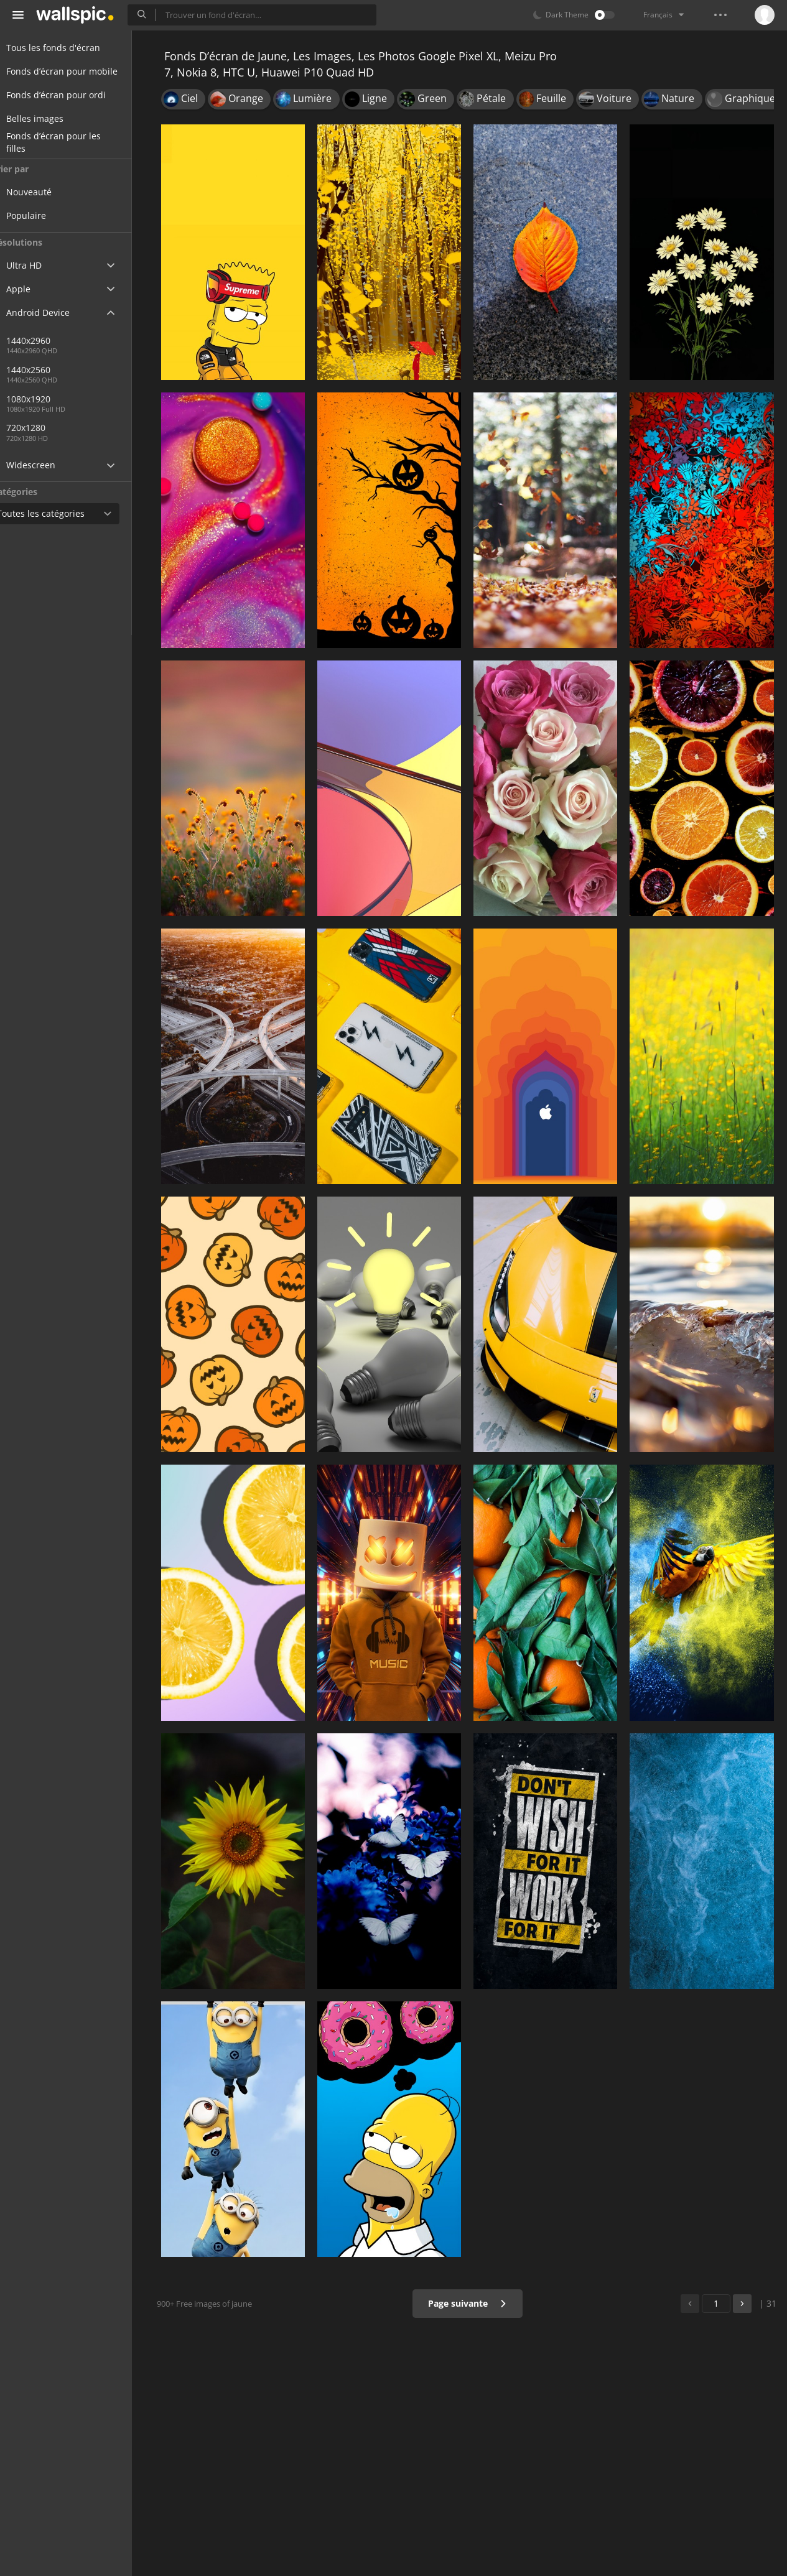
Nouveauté (52, 192)
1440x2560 (93, 369)
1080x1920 (52, 399)
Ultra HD (38, 265)
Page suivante (471, 2303)
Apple (33, 289)
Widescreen (45, 465)
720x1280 (49, 427)
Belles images (49, 118)
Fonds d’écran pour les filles (68, 142)
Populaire (50, 215)
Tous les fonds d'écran (68, 47)
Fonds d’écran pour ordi (70, 95)
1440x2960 (52, 340)
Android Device (52, 313)
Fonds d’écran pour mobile (76, 71)
